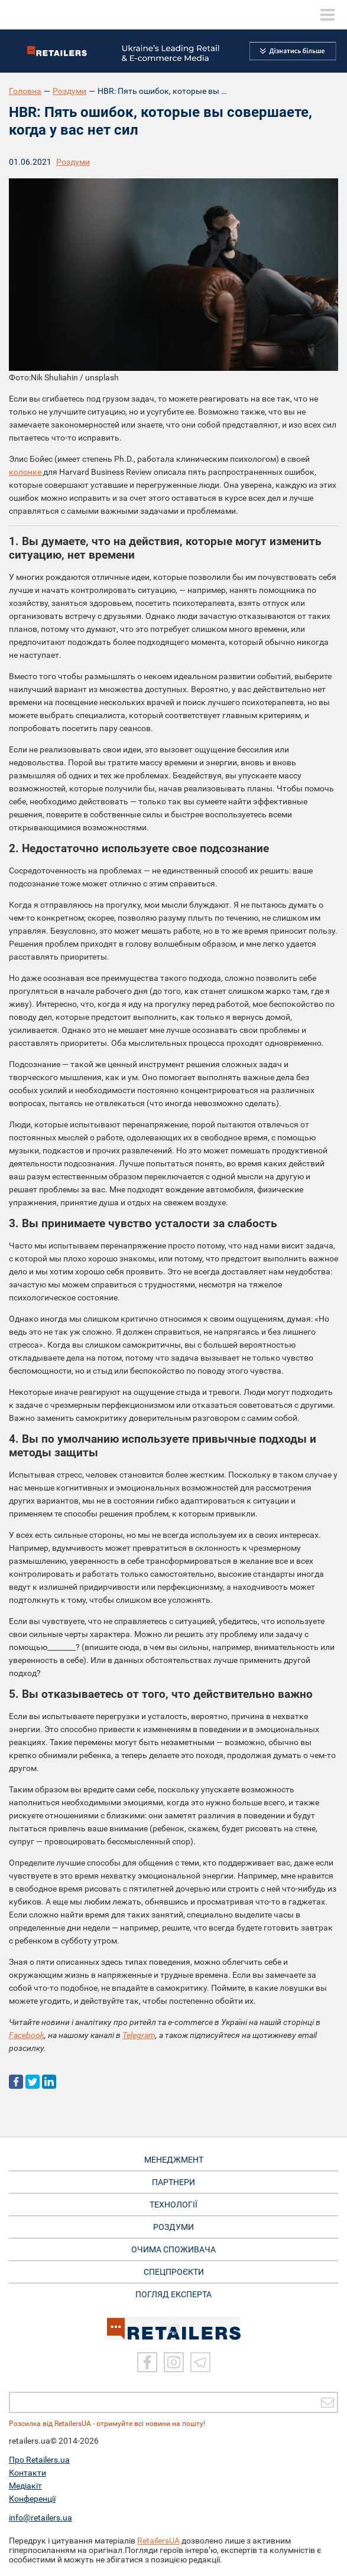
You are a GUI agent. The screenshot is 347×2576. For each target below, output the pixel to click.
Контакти (27, 2472)
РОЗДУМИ (173, 2227)
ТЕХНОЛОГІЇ (173, 2204)
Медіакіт (25, 2485)
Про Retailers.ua (39, 2459)
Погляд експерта (173, 2294)
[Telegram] (200, 2362)
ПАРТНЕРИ (173, 2182)
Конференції (32, 2498)
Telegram (138, 2035)
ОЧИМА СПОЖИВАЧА (173, 2249)
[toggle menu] (327, 15)
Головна (25, 91)
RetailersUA (158, 2540)
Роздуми (69, 91)
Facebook (26, 2035)
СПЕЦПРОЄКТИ (174, 2272)
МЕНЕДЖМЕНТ (173, 2159)
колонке (26, 472)
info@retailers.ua (40, 2517)
